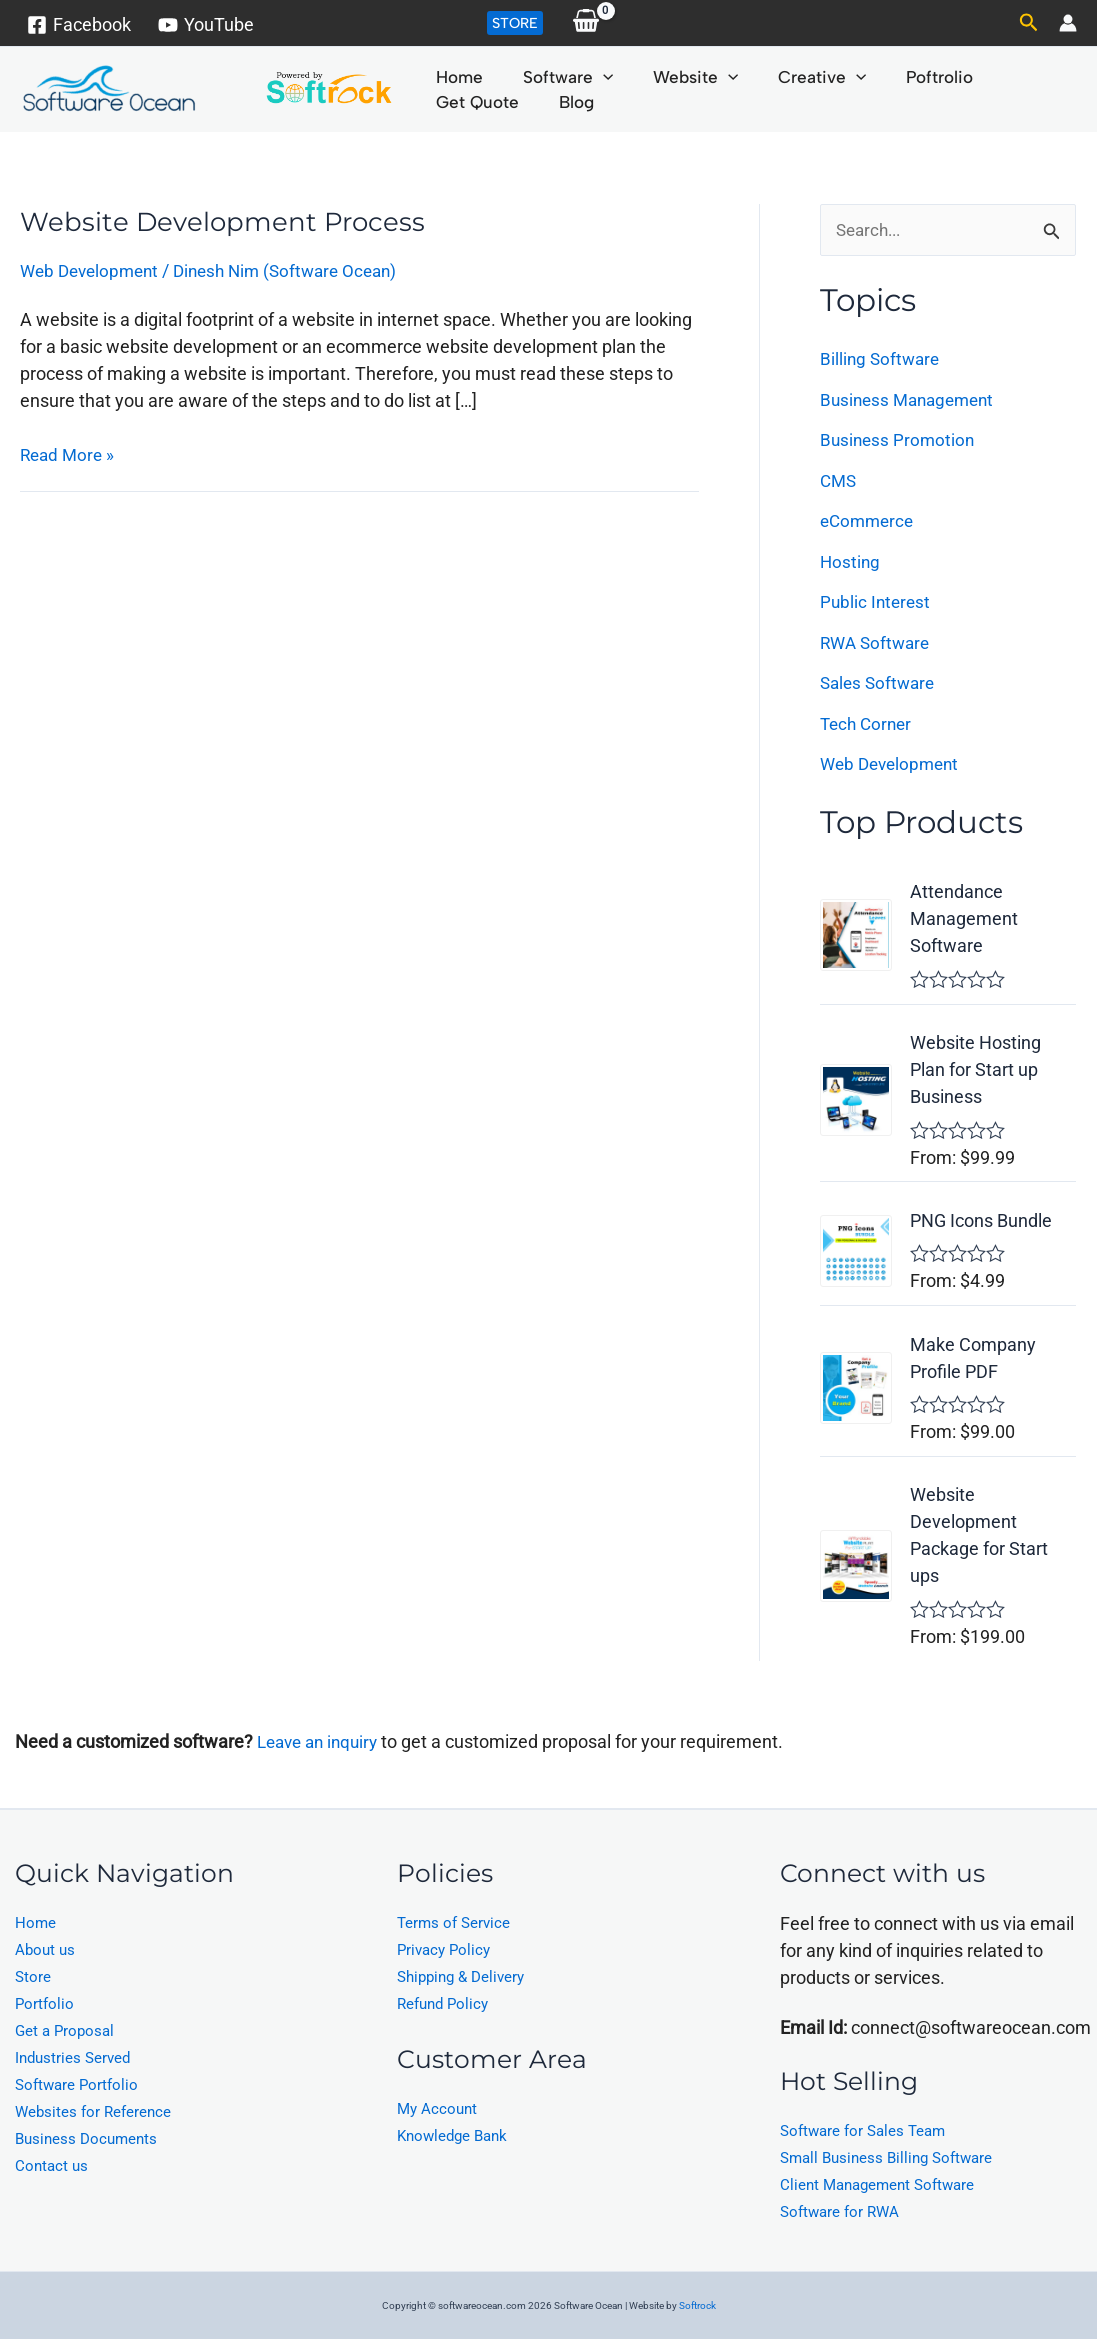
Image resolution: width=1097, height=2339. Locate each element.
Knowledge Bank (452, 2136)
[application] (584, 77)
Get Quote (985, 77)
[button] (515, 23)
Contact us (51, 2166)
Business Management (912, 400)
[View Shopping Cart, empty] (586, 23)
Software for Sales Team (862, 2131)
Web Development (93, 270)
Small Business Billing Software (886, 2158)
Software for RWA (839, 2212)
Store (33, 1977)
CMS (839, 481)
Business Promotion (899, 440)
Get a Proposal (64, 2031)
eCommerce (869, 521)
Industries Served (72, 2058)
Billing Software (882, 359)
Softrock (697, 2305)
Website (663, 77)
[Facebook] (79, 25)
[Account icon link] (1068, 23)
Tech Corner (868, 724)
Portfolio (44, 2004)
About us (45, 1950)
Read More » (69, 452)
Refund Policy (442, 2004)
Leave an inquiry (324, 1741)
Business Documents (86, 2139)
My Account (437, 2109)
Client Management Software (877, 2185)
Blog (446, 102)
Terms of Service (453, 1923)
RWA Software (878, 643)
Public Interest (877, 602)
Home (452, 77)
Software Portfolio (76, 2085)
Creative (778, 77)
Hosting (851, 562)
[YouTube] (205, 25)
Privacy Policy (443, 1950)
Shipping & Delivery (460, 1977)
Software (549, 77)
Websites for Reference (93, 2112)
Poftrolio (882, 77)
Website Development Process (225, 221)
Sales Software (880, 683)
